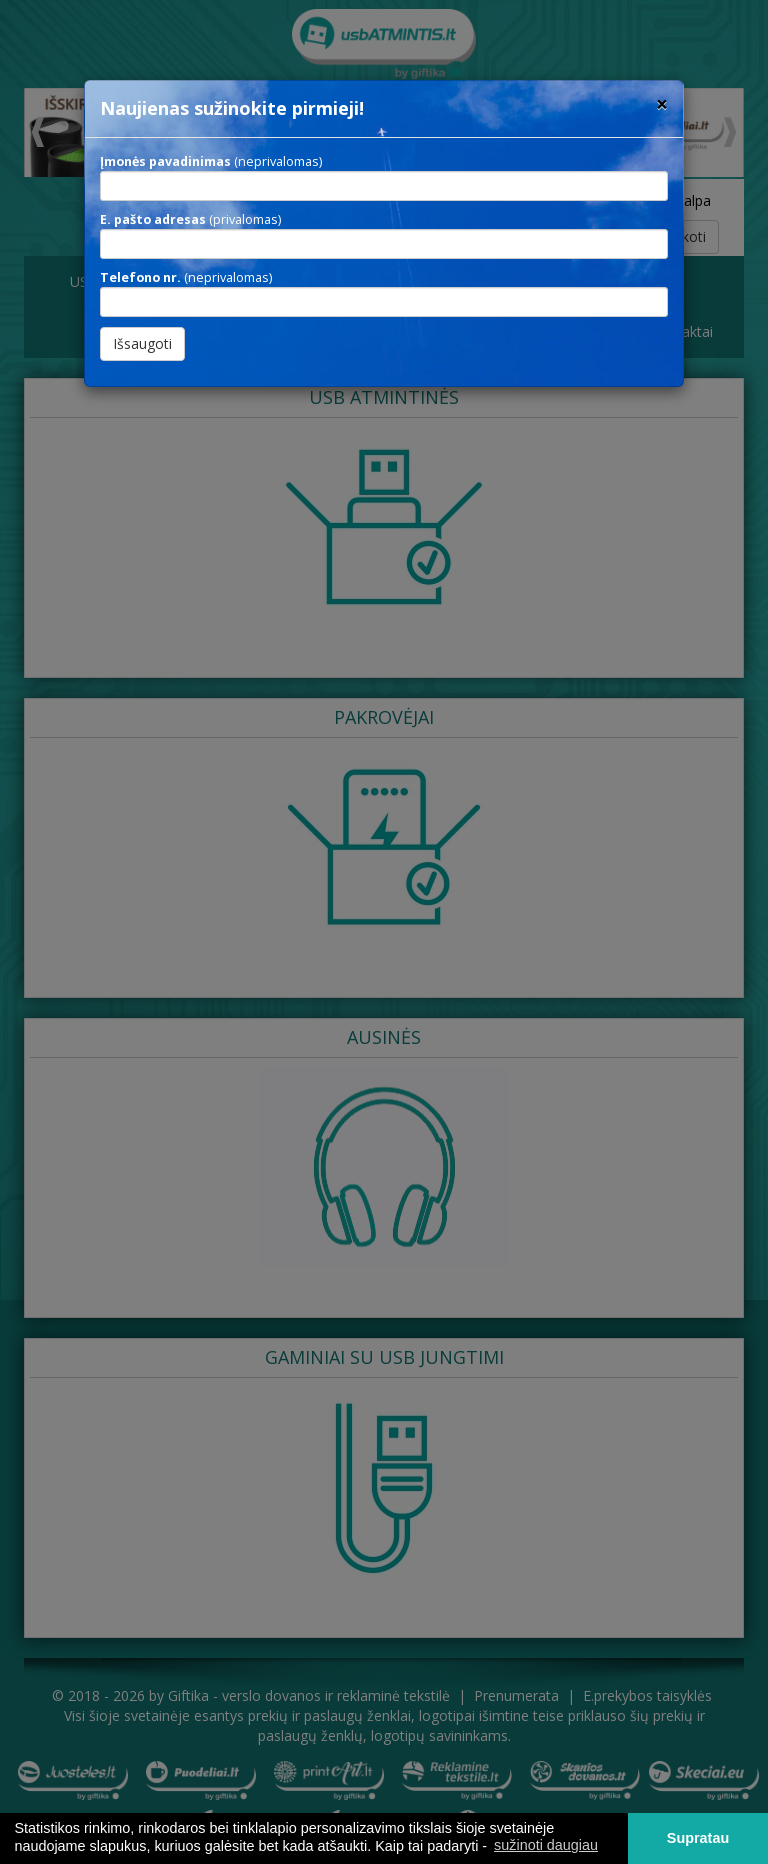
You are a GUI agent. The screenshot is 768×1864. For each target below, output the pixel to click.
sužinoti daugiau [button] (546, 1845)
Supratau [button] (698, 1838)
